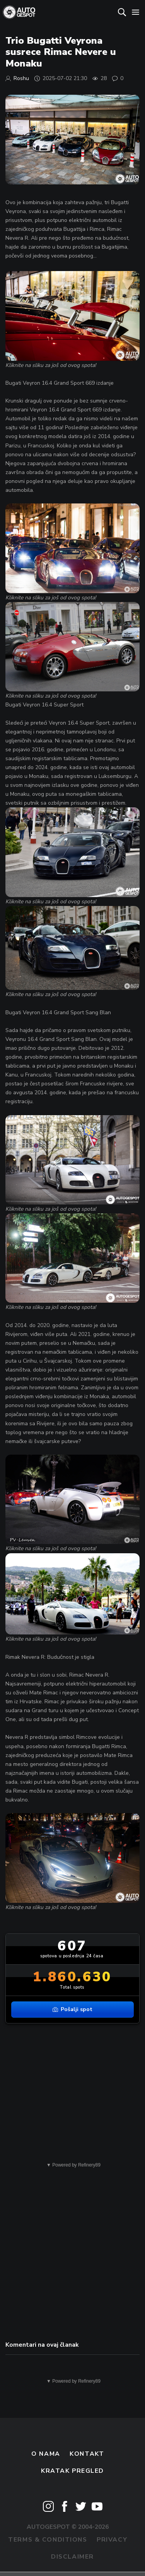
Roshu (21, 78)
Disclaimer (72, 2556)
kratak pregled (72, 2471)
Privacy (112, 2539)
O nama (45, 2454)
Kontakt (87, 2454)
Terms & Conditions (47, 2539)
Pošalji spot (72, 2009)
